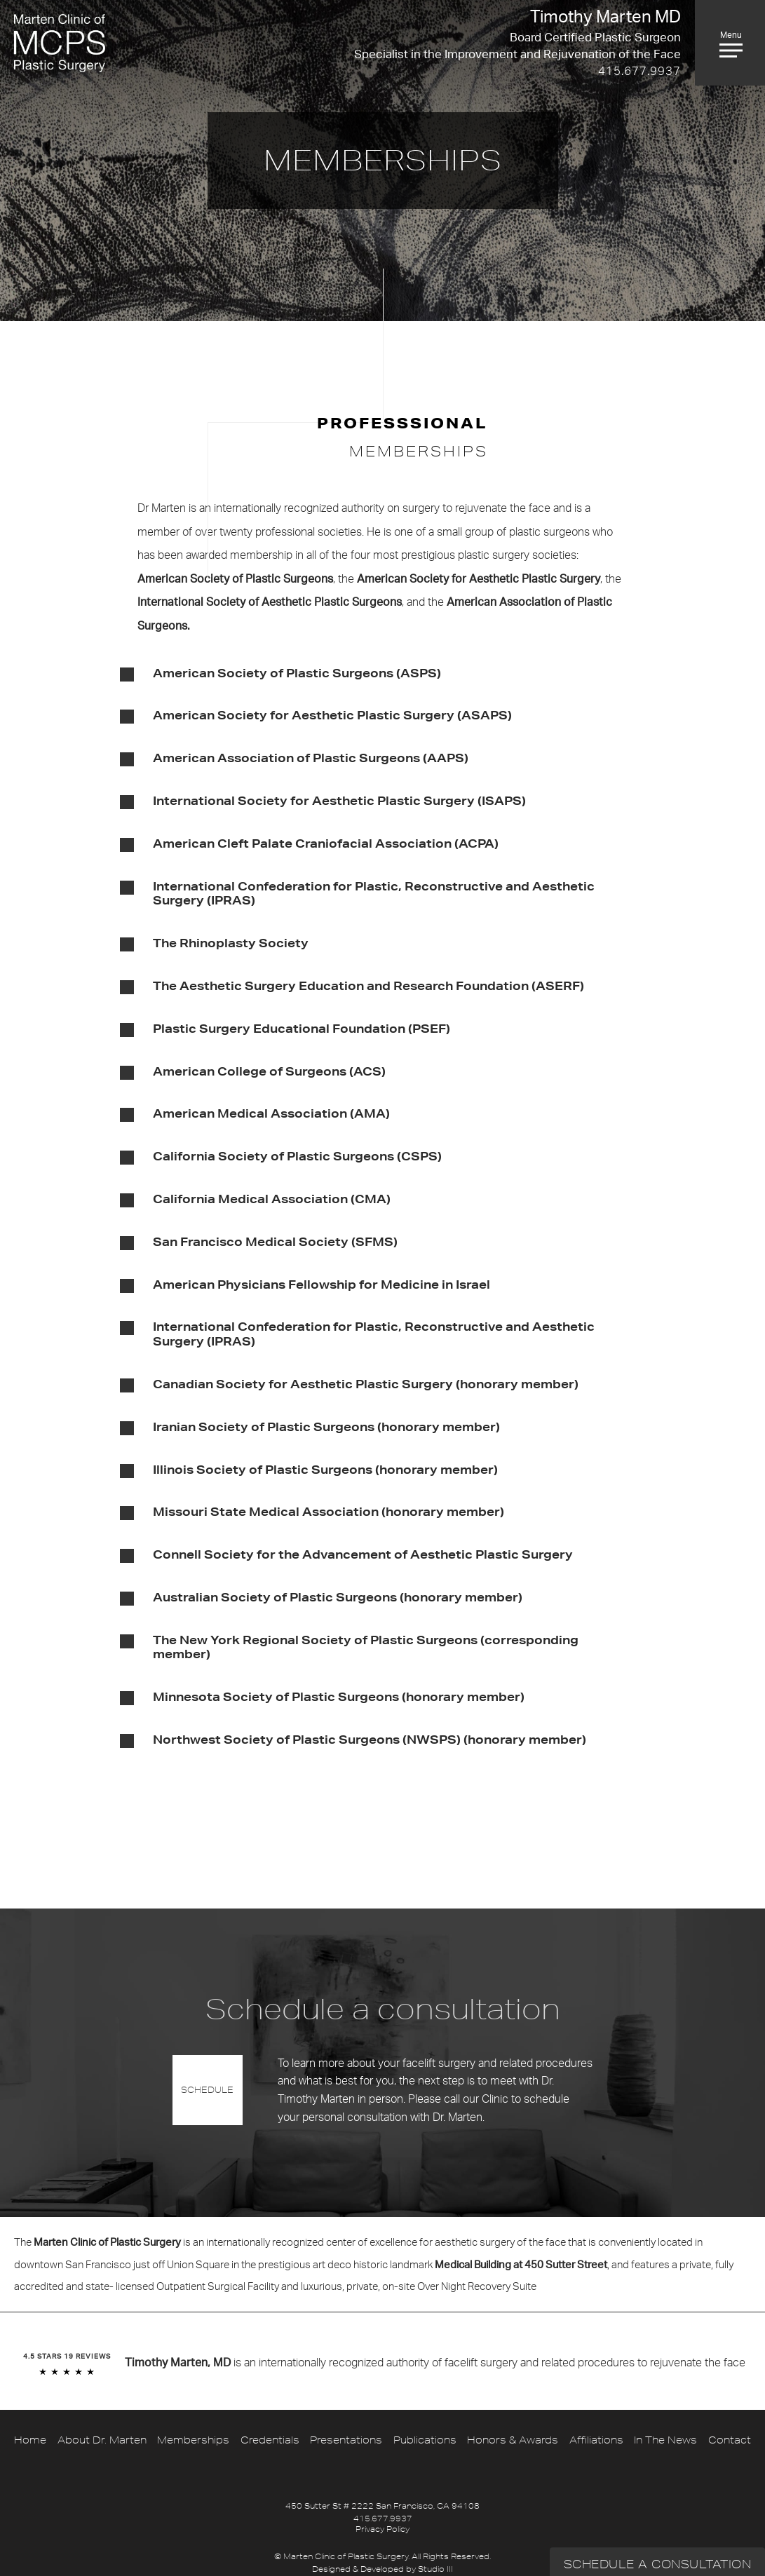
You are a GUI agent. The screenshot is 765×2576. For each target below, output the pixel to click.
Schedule (207, 2090)
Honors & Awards (512, 2440)
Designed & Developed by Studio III (382, 2569)
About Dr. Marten (102, 2440)
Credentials (270, 2440)
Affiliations (596, 2440)
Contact (729, 2440)
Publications (424, 2440)
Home (30, 2440)
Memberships (193, 2440)
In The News (665, 2440)
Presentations (346, 2440)
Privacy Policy (382, 2529)
